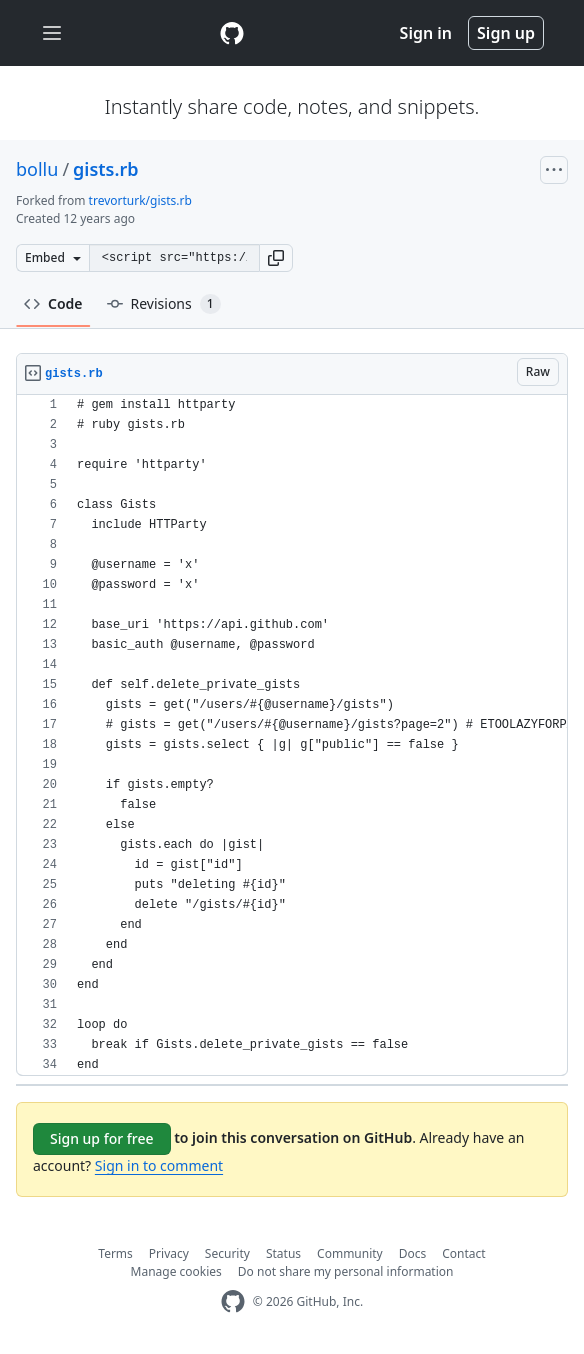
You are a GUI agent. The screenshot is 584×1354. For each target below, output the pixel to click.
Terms (115, 1253)
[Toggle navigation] (52, 33)
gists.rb (105, 169)
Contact (463, 1253)
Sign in (426, 33)
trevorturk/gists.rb (140, 200)
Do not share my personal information (346, 1271)
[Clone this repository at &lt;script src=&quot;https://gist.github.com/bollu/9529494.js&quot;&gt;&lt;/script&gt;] (174, 258)
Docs (413, 1253)
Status (283, 1253)
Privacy (169, 1253)
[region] (292, 735)
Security (227, 1253)
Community (350, 1253)
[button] (276, 258)
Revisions (164, 304)
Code (53, 303)
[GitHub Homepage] (233, 1301)
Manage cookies (176, 1271)
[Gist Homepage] (232, 33)
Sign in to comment (159, 1165)
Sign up (506, 33)
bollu (37, 169)
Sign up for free (102, 1138)
